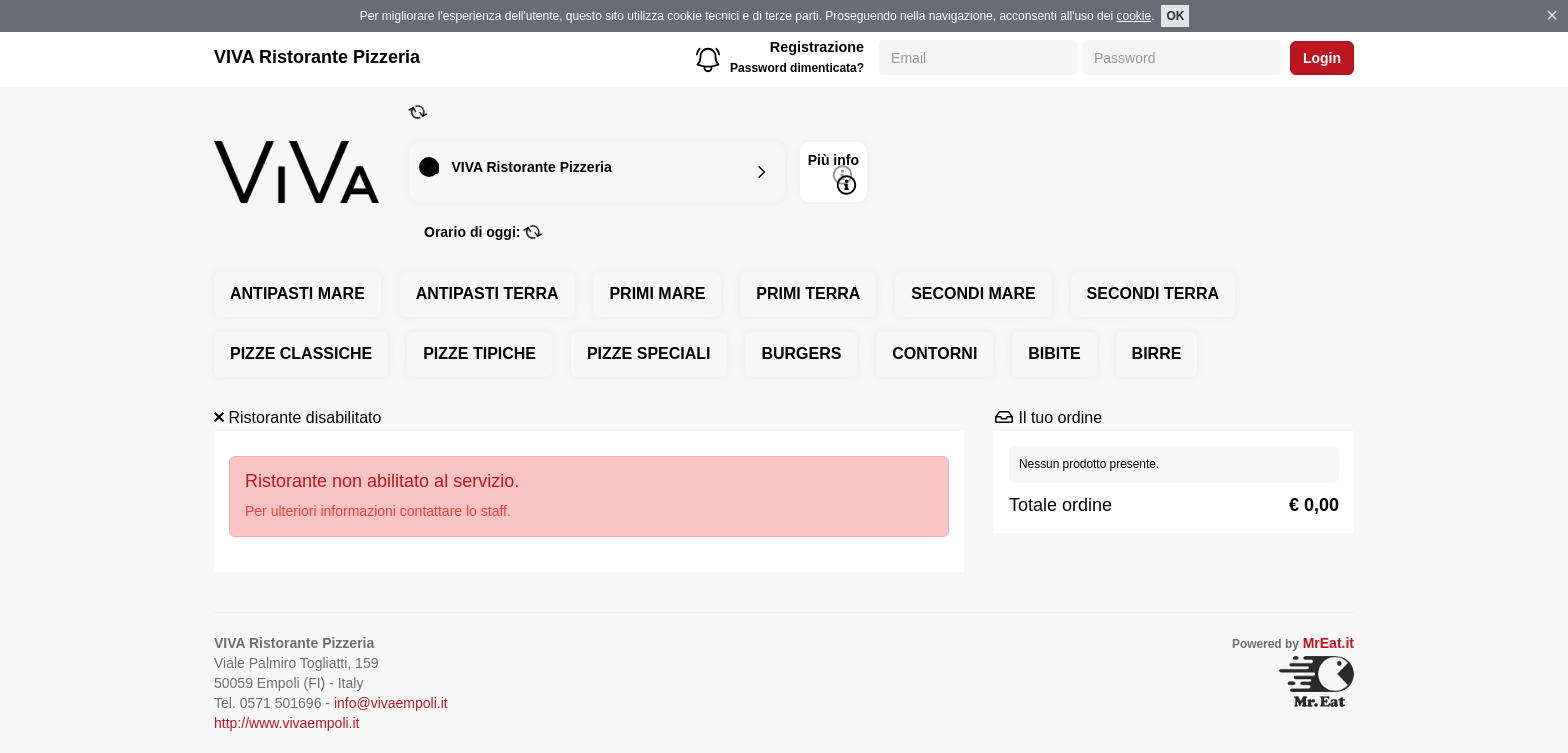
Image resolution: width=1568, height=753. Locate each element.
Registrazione (817, 47)
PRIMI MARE (657, 293)
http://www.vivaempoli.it (287, 723)
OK (1175, 16)
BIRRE (1157, 353)
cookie (1133, 16)
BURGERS (801, 353)
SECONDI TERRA (1153, 293)
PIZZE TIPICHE (479, 353)
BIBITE (1054, 353)
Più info (833, 173)
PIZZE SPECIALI (649, 353)
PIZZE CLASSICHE (301, 353)
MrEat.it (1328, 643)
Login (1322, 58)
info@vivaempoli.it (391, 703)
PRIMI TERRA (808, 293)
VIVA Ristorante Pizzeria (317, 57)
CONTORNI (934, 353)
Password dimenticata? (797, 68)
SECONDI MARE (973, 293)
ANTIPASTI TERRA (487, 293)
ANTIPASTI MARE (297, 293)
